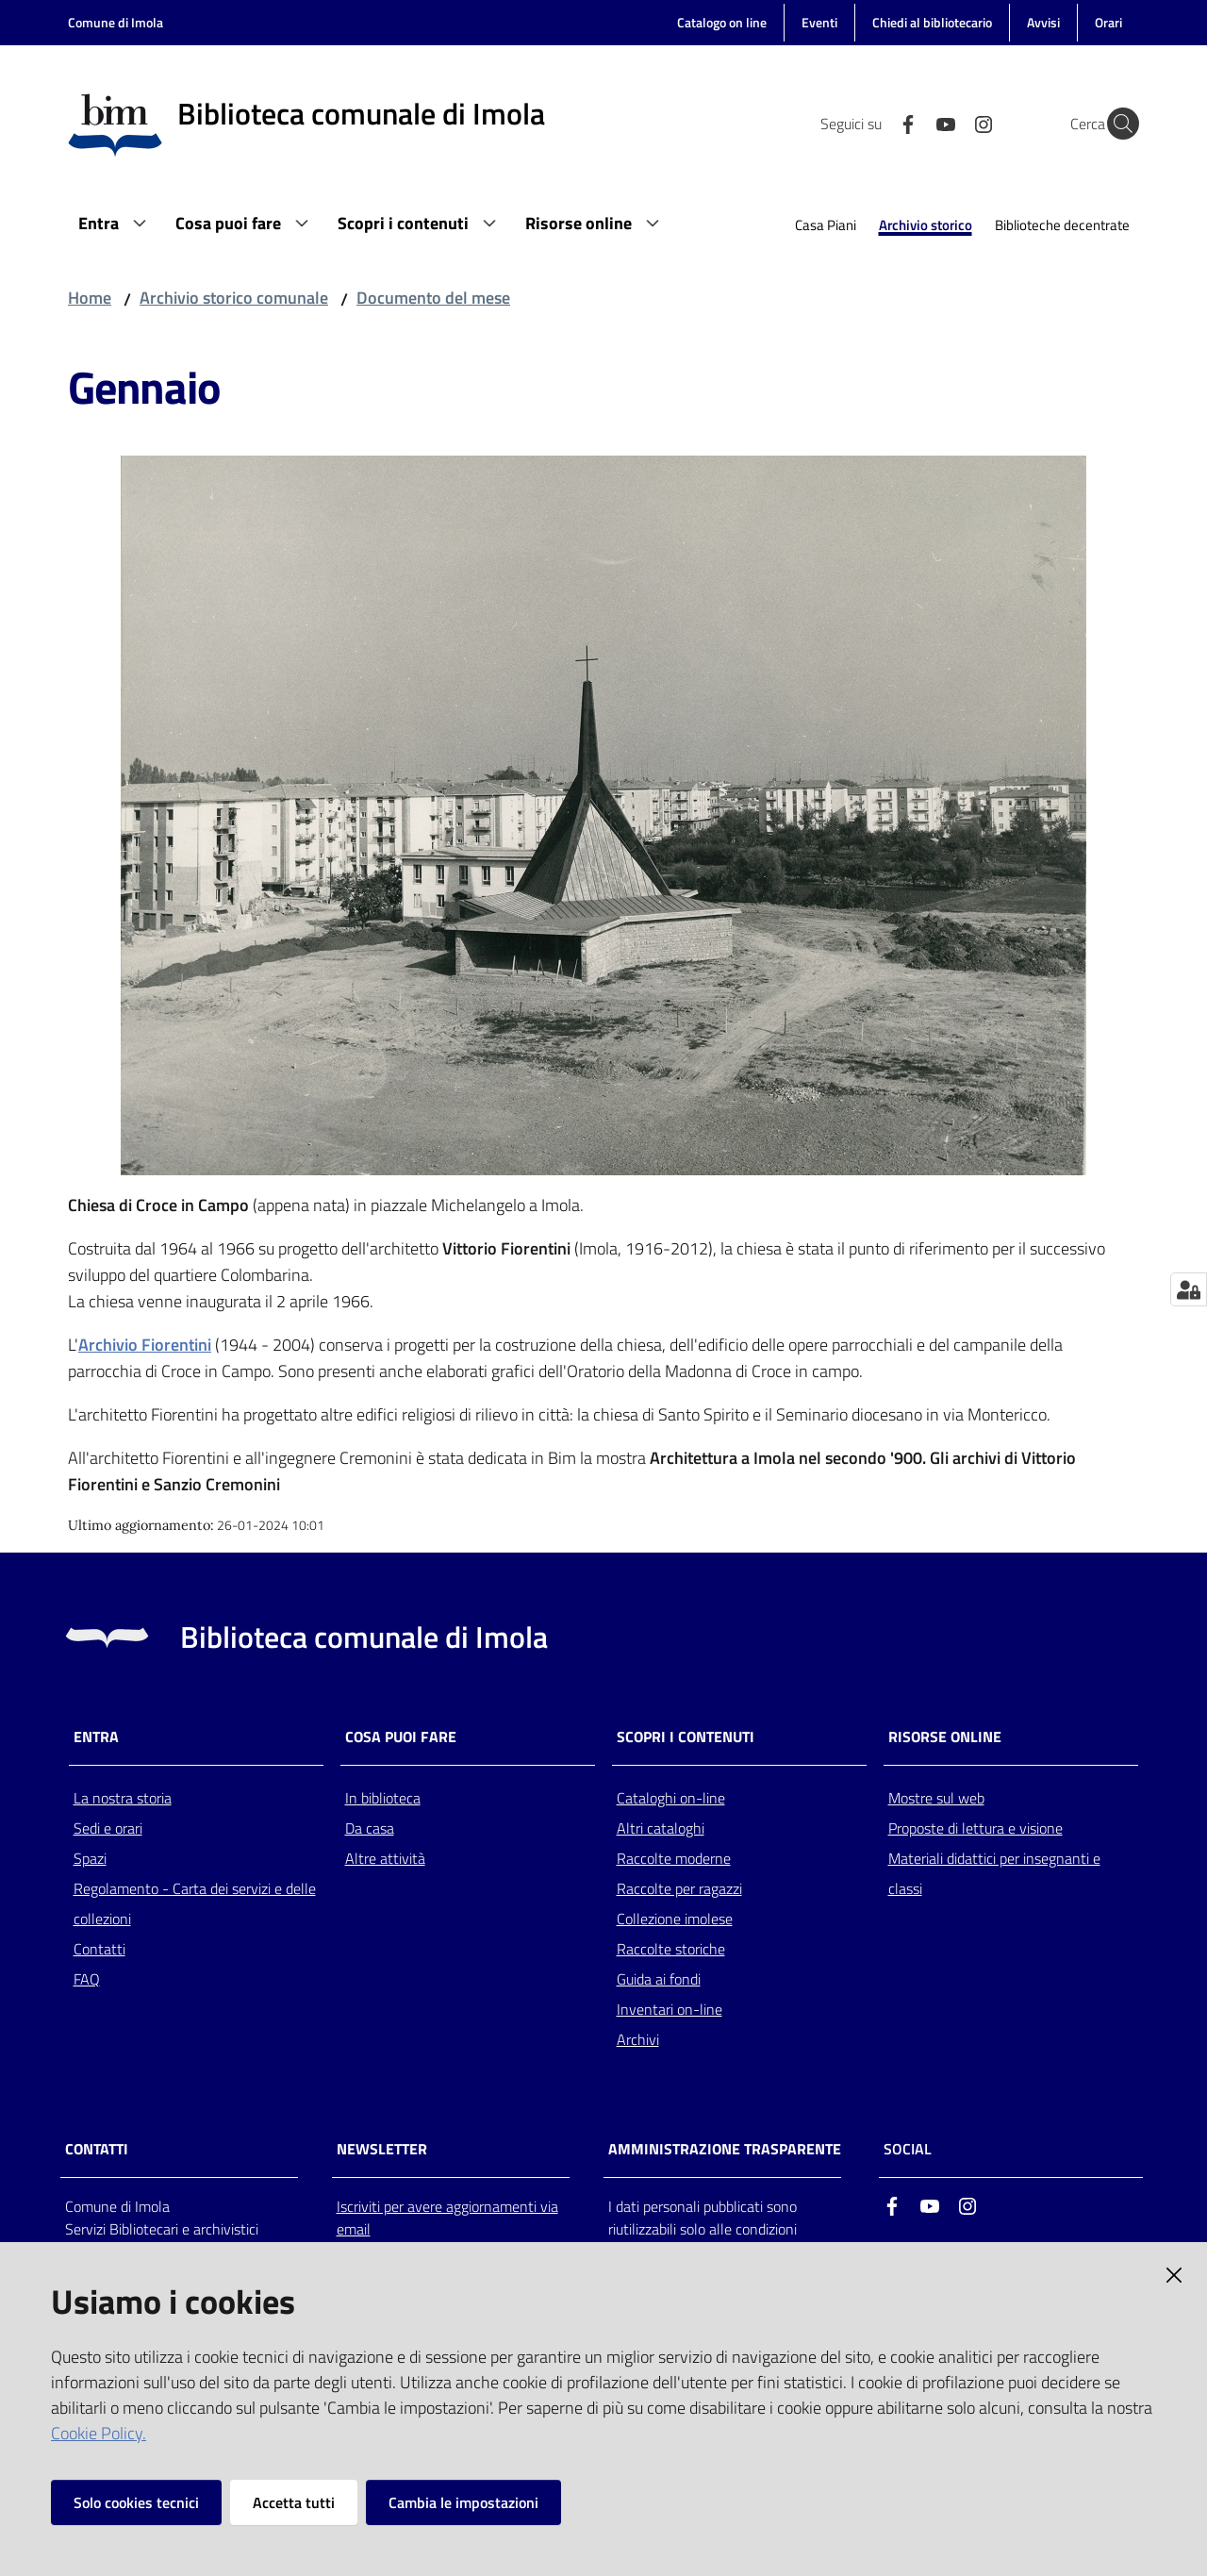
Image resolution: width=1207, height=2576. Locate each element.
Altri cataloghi (660, 1828)
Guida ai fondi (659, 1979)
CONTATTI (96, 2149)
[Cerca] (1116, 123)
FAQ (87, 1979)
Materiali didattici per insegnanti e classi (994, 1873)
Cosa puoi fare (400, 1737)
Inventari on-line (669, 2009)
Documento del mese (433, 297)
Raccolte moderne (674, 1858)
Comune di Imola (115, 22)
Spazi (90, 1858)
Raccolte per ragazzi (679, 1888)
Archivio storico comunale (234, 297)
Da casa (369, 1828)
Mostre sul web (936, 1798)
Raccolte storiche (671, 1948)
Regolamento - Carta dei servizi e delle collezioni (195, 1903)
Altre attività (385, 1858)
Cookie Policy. (98, 2433)
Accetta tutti (294, 2502)
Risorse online (944, 1737)
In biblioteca (383, 1798)
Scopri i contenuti (685, 1737)
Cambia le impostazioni (463, 2502)
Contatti (99, 1948)
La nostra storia (123, 1798)
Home (89, 297)
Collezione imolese (675, 1918)
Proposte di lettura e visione (975, 1828)
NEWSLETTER (382, 2149)
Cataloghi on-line (671, 1798)
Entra (96, 1737)
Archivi (638, 2039)
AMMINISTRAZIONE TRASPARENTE (724, 2149)
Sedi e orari (108, 1828)
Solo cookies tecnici (136, 2502)
